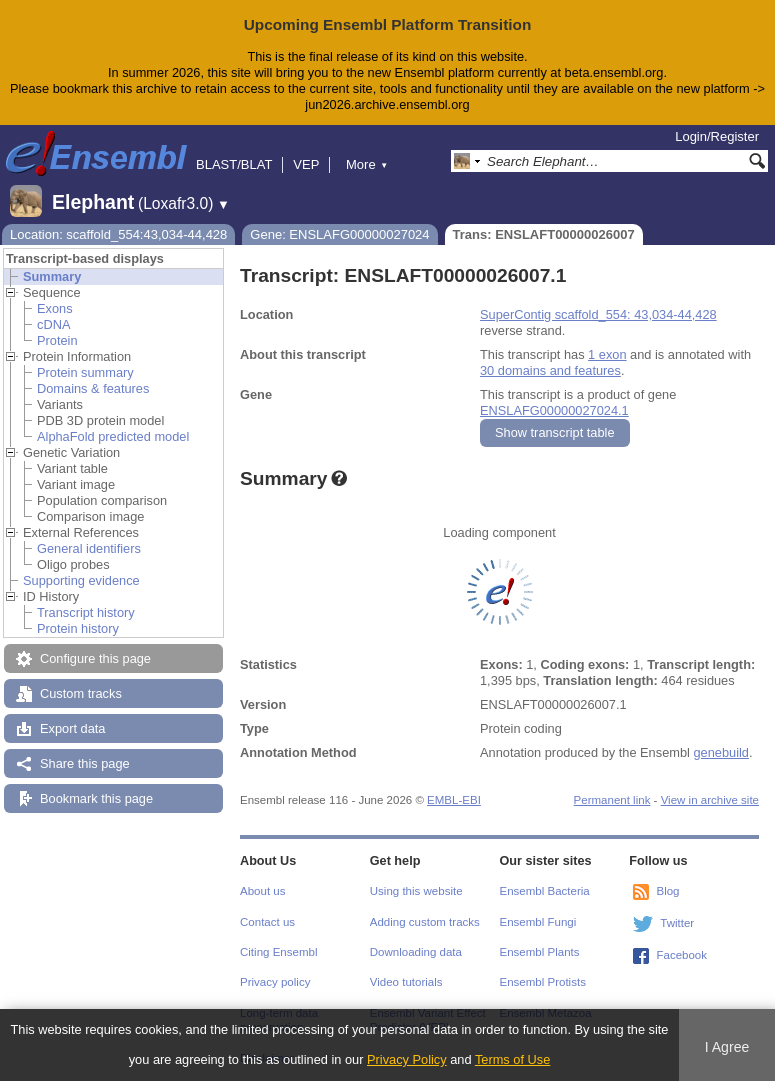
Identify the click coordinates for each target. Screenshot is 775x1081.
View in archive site (710, 800)
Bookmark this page (96, 798)
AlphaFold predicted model (113, 436)
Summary (52, 276)
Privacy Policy (407, 1059)
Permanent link (612, 800)
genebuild (721, 752)
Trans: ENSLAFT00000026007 (544, 234)
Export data (72, 728)
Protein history (78, 628)
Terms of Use (512, 1059)
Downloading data (416, 952)
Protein (57, 340)
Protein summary (85, 372)
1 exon (607, 354)
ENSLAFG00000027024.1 (554, 410)
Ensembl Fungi (538, 922)
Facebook (681, 955)
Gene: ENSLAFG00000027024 (339, 234)
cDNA (53, 324)
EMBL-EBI (454, 800)
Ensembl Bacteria (545, 891)
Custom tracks (81, 693)
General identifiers (89, 548)
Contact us (267, 922)
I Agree (727, 1047)
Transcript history (86, 612)
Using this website (416, 891)
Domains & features (93, 388)
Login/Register (717, 136)
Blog (667, 891)
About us (262, 891)
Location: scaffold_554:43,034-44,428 (118, 234)
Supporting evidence (81, 580)
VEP (306, 164)
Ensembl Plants (540, 952)
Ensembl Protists (543, 982)
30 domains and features (550, 370)
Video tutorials (406, 982)
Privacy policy (275, 982)
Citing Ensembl (278, 952)
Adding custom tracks (425, 922)
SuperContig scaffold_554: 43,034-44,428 (598, 314)
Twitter (677, 923)
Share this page (85, 763)
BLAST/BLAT (234, 164)
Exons (55, 308)
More (367, 164)
